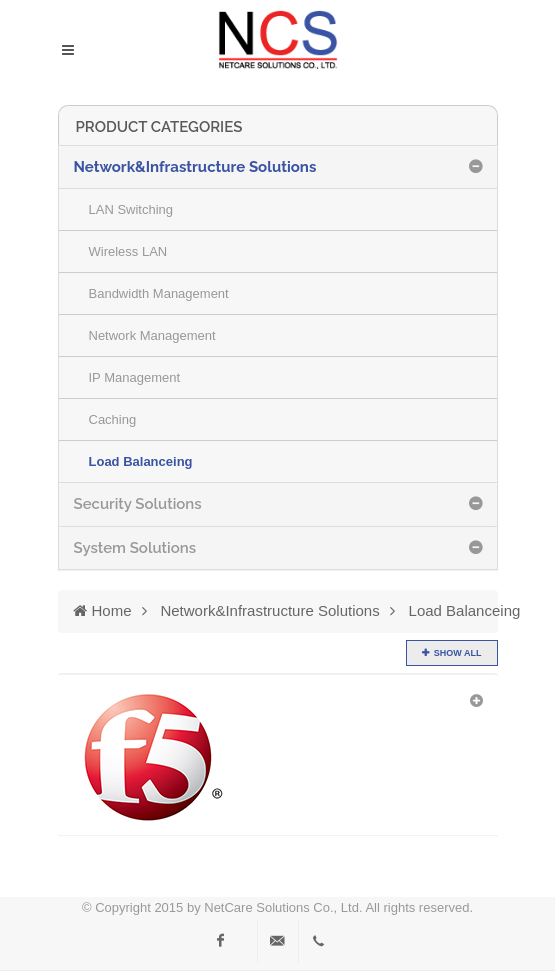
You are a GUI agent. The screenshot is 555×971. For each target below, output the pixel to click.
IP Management (135, 377)
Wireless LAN (128, 251)
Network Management (152, 335)
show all (458, 653)
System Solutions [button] (135, 548)
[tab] (278, 167)
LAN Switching (131, 209)
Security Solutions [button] (138, 504)
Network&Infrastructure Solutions (269, 610)
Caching (113, 419)
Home (102, 610)
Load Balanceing (141, 461)
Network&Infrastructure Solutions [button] (195, 167)
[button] (278, 757)
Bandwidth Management (159, 293)
